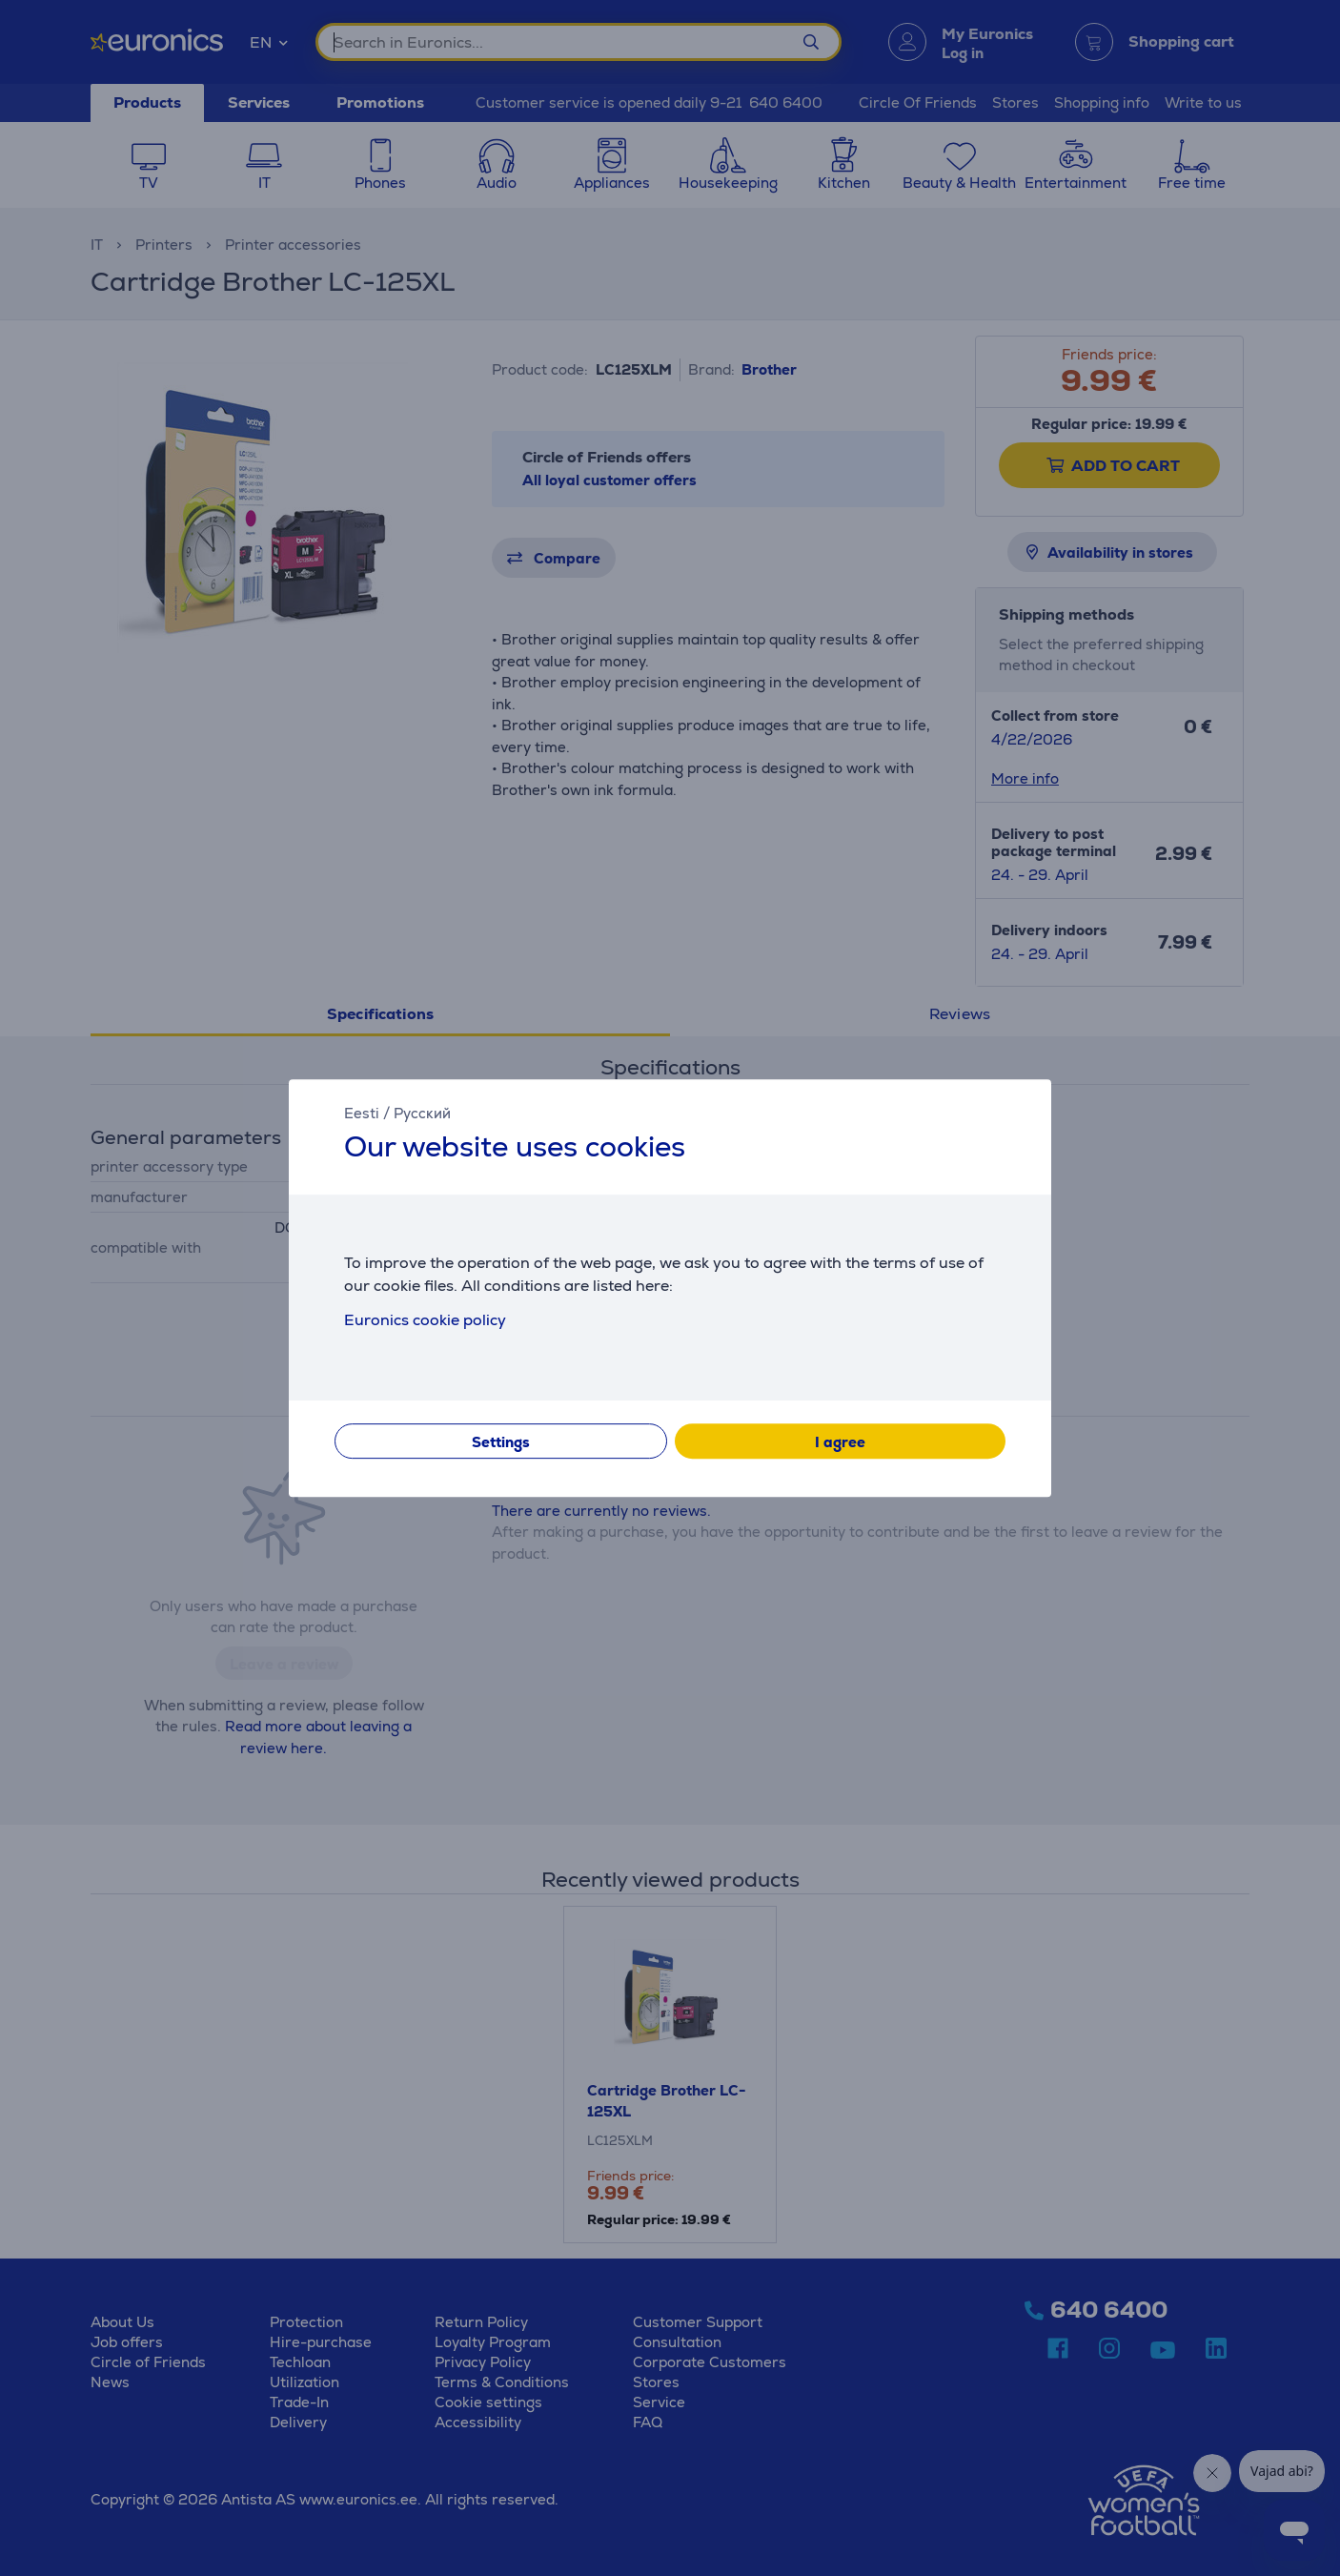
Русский (422, 1113)
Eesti (361, 1113)
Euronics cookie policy (425, 1320)
